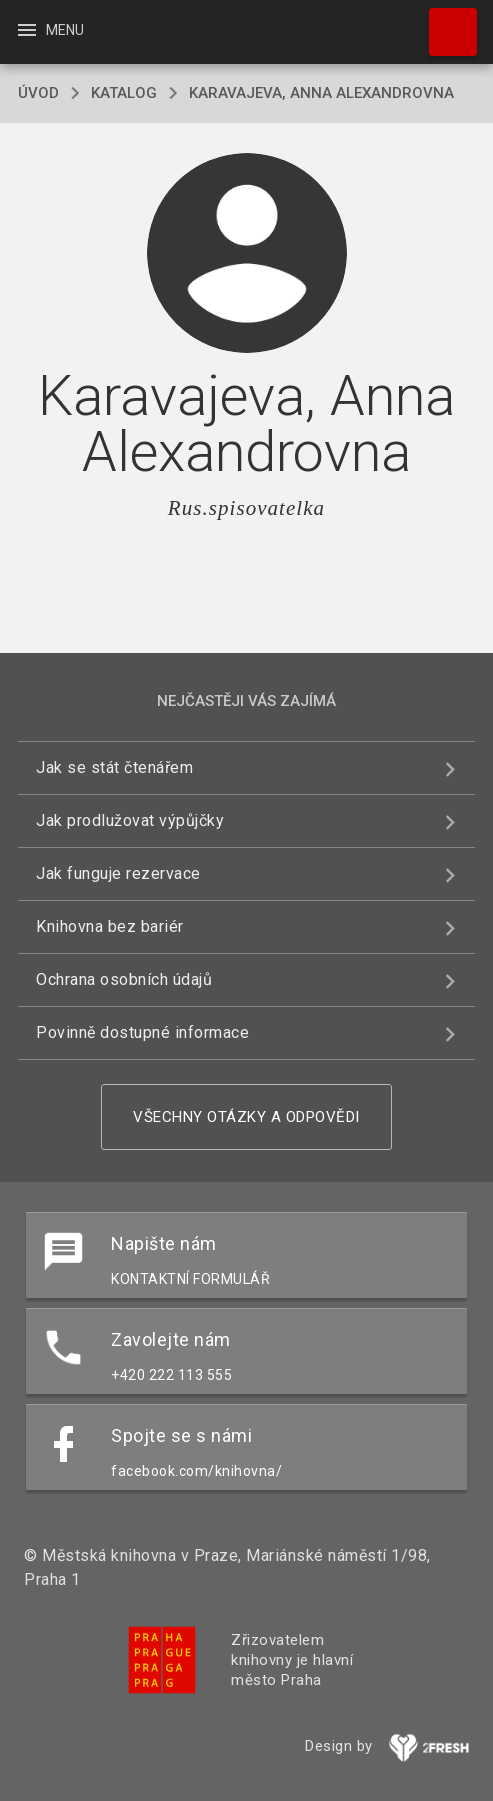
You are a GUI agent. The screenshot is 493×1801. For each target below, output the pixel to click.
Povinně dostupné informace (142, 1032)
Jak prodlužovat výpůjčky (130, 820)
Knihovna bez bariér (110, 926)
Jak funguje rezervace (118, 873)
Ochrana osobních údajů (124, 979)
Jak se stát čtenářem (114, 767)
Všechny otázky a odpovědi (246, 1117)
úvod (38, 93)
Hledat (444, 22)
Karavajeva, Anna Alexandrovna (321, 93)
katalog (124, 93)
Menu (49, 30)
